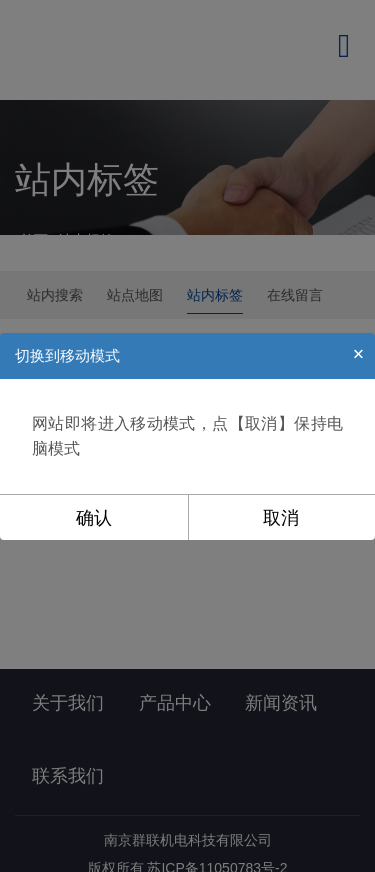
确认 (94, 518)
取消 (281, 518)
